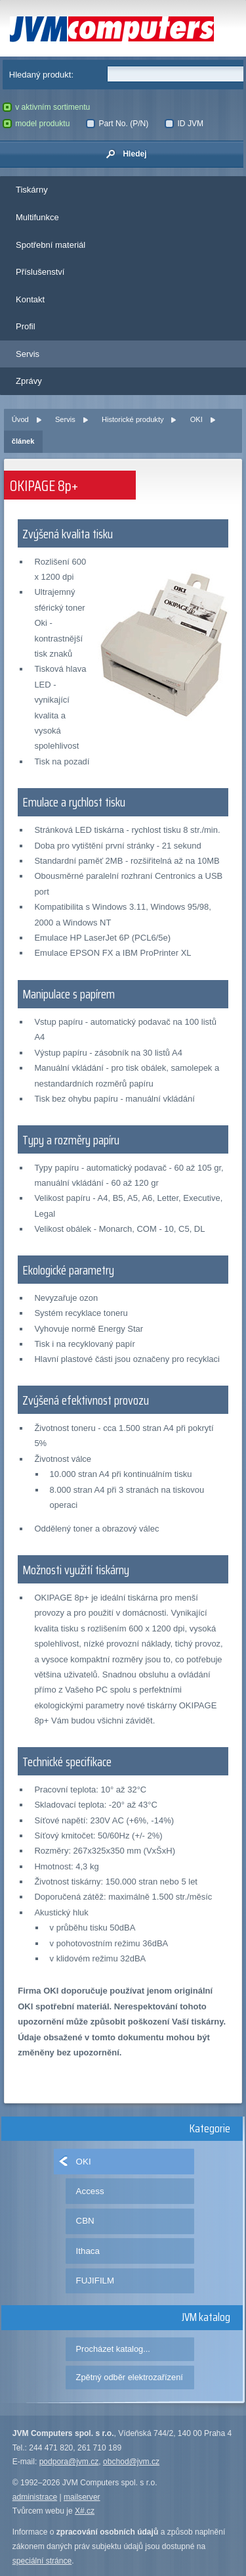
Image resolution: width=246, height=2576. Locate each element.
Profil (25, 326)
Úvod (20, 419)
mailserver (82, 2497)
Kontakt (30, 299)
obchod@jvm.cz (131, 2461)
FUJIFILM (95, 2280)
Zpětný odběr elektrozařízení (129, 2377)
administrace (34, 2497)
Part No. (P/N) (117, 123)
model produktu (36, 123)
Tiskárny (32, 190)
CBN (85, 2221)
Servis (27, 354)
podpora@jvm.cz (69, 2461)
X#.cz (84, 2511)
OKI (196, 419)
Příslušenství (40, 272)
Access (90, 2191)
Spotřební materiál (50, 245)
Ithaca (88, 2251)
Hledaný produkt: (41, 75)
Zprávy (29, 381)
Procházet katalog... (113, 2349)
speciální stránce (42, 2560)
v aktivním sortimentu (47, 107)
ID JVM (184, 123)
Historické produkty (133, 419)
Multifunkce (37, 217)
